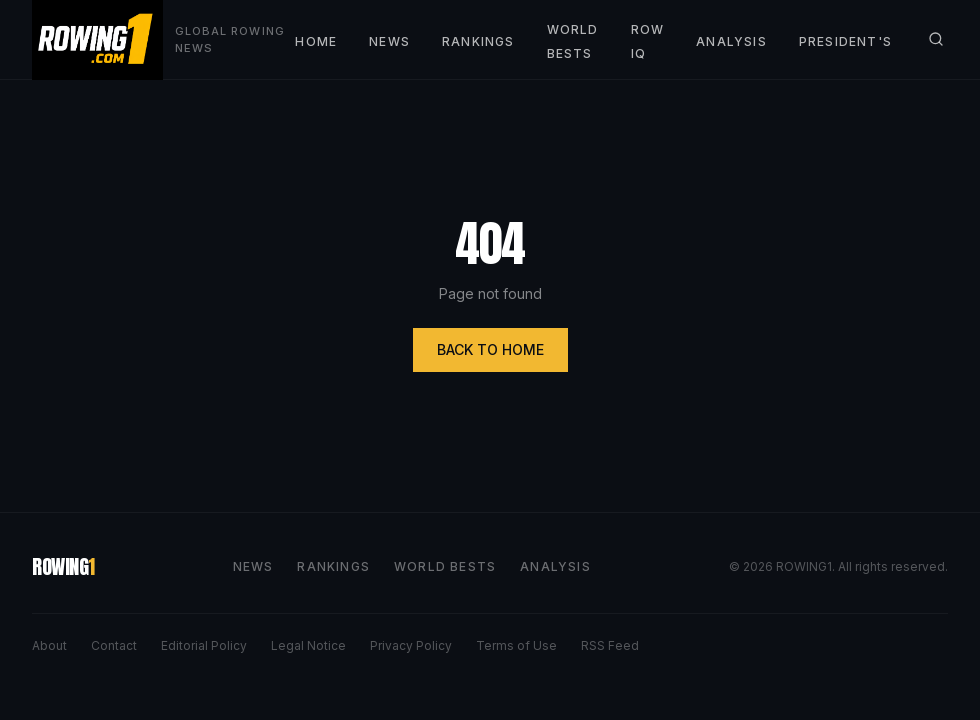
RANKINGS (478, 41)
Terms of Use (516, 645)
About (49, 645)
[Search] (936, 39)
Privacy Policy (411, 645)
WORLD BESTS (445, 566)
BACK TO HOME (490, 349)
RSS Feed (610, 645)
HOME (316, 41)
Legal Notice (308, 645)
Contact (114, 645)
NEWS (389, 41)
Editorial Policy (204, 645)
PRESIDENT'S (845, 41)
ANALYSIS (731, 41)
